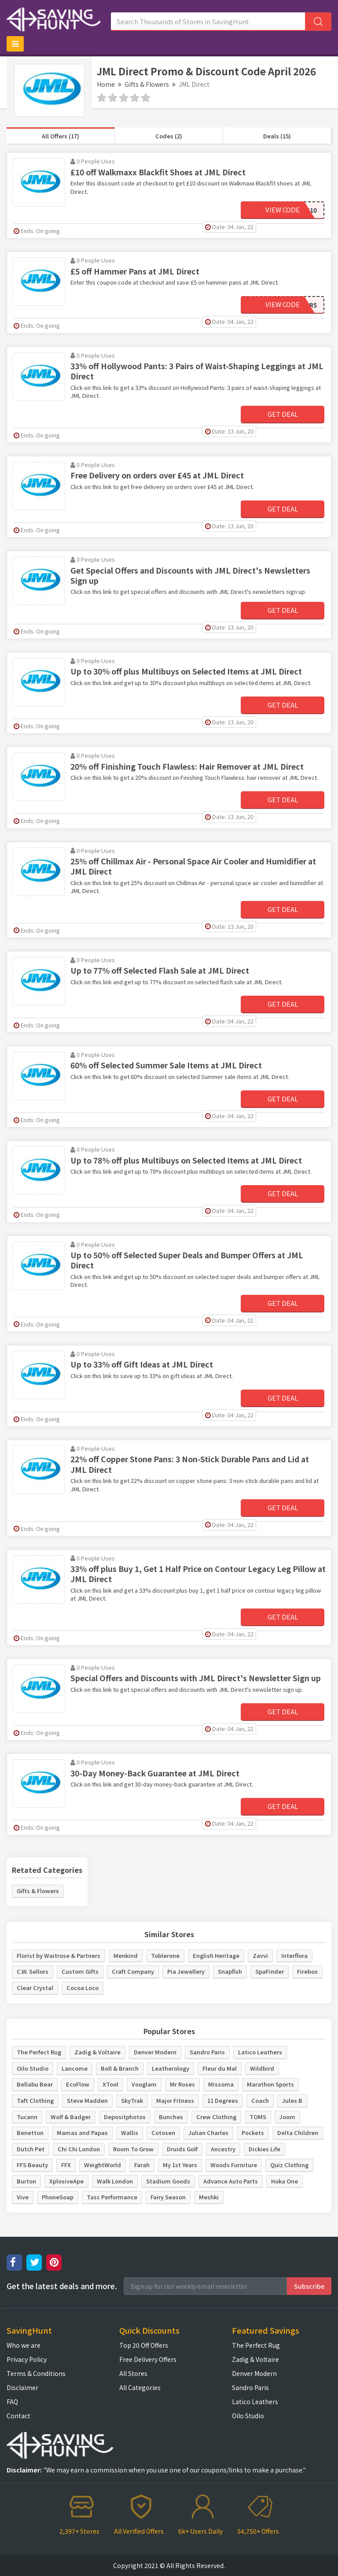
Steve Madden (87, 2100)
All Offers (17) (60, 136)
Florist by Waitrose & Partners (58, 1955)
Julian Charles (208, 2132)
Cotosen (163, 2132)
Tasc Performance (112, 2197)
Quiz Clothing (289, 2165)
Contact (18, 2415)
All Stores (133, 2373)
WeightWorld (102, 2165)
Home (106, 84)
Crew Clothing (216, 2117)
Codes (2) (168, 136)
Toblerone (165, 1955)
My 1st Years (180, 2165)
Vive (23, 2197)
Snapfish (230, 1971)
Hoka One (284, 2181)
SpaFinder (269, 1971)
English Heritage (216, 1955)
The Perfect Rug (39, 2052)
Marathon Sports (270, 2084)
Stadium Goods (168, 2181)
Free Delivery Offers (147, 2359)
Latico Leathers (260, 2052)
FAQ (12, 2401)
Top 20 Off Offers (143, 2345)
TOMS (258, 2117)
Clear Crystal (35, 1987)
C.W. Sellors (32, 1971)
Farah (142, 2165)
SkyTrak (132, 2100)
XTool (110, 2084)
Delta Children (297, 2132)
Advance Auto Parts (230, 2181)
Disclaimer (22, 2387)
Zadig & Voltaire (97, 2052)
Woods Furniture (233, 2165)
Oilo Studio (32, 2068)
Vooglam (144, 2084)
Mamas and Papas (82, 2132)
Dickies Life (264, 2149)
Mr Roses (182, 2084)
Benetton (30, 2132)
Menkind (126, 1955)
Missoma (221, 2084)
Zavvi (260, 1955)
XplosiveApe (66, 2181)
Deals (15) (277, 136)
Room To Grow (133, 2149)
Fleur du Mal (219, 2068)
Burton (26, 2181)
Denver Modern (155, 2052)
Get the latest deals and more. (62, 2286)
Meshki (209, 2197)
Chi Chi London (79, 2149)
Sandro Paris (207, 2052)
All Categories (140, 2387)
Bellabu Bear (35, 2084)
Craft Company (133, 1971)
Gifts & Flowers (147, 84)
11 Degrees (222, 2100)
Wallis (129, 2132)
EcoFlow (77, 2084)
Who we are (23, 2345)
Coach (260, 2100)
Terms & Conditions (36, 2373)
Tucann (27, 2117)
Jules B (292, 2100)
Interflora (294, 1955)
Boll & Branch (120, 2068)
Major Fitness (175, 2100)
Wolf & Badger (71, 2117)
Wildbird (262, 2068)
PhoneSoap (57, 2197)
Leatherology (170, 2068)
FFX (66, 2165)
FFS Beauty (32, 2165)
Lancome (75, 2068)
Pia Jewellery (186, 1971)
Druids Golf (182, 2149)
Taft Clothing (35, 2100)
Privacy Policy (27, 2359)
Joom (287, 2117)
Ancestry (223, 2149)
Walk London (115, 2181)
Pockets (253, 2132)
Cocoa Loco (82, 1987)
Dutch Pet (30, 2149)
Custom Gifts (80, 1971)
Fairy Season (168, 2197)
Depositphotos (125, 2117)
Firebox (307, 1971)
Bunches (171, 2117)
